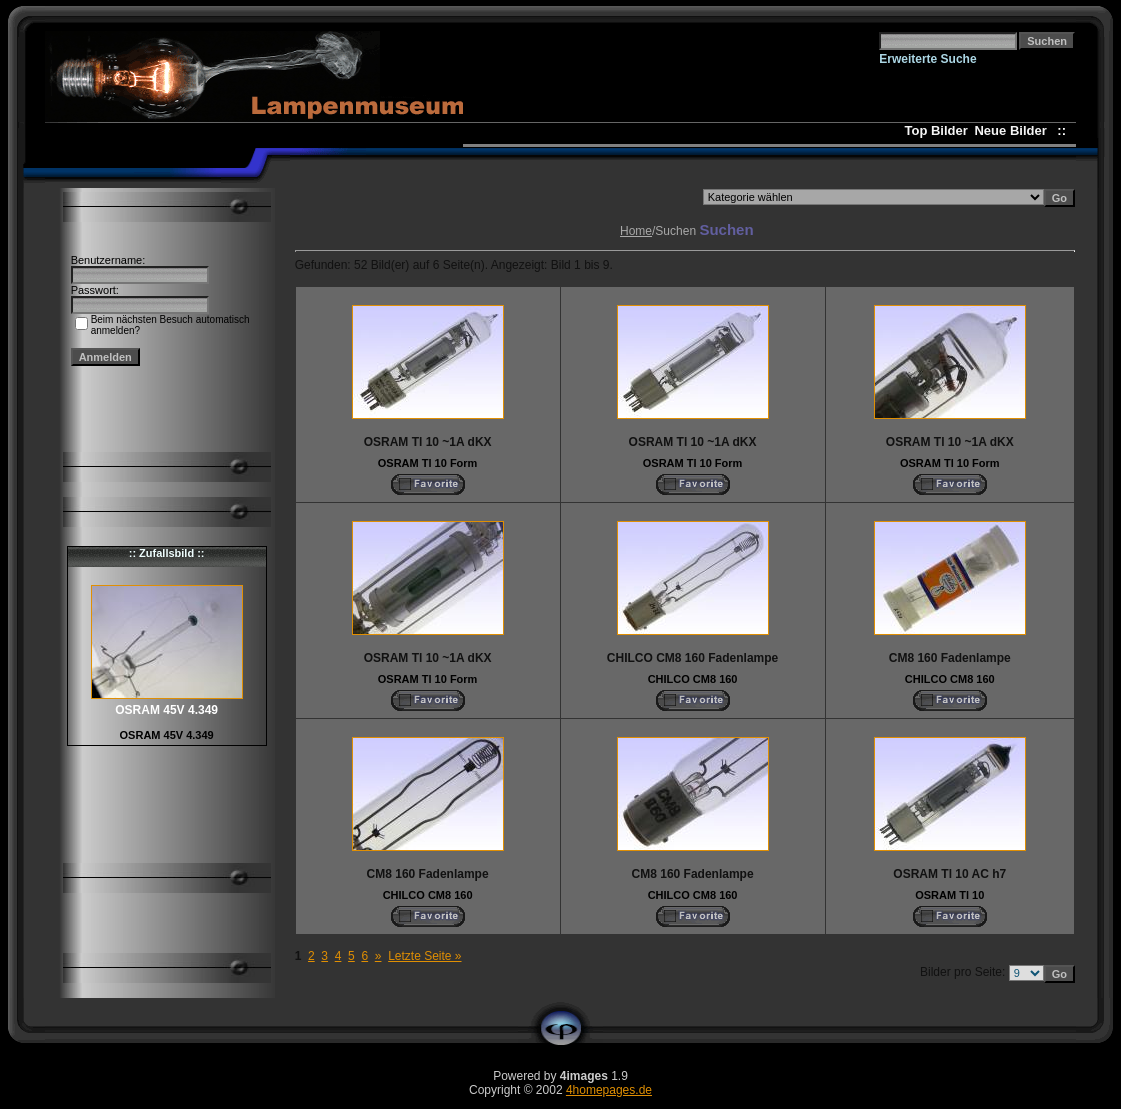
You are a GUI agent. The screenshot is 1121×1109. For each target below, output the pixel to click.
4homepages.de (609, 1090)
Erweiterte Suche (927, 59)
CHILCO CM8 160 (693, 679)
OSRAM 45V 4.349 (167, 735)
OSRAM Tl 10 (949, 895)
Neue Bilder (1013, 130)
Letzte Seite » (424, 956)
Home (636, 231)
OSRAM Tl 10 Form (428, 463)
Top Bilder (936, 130)
